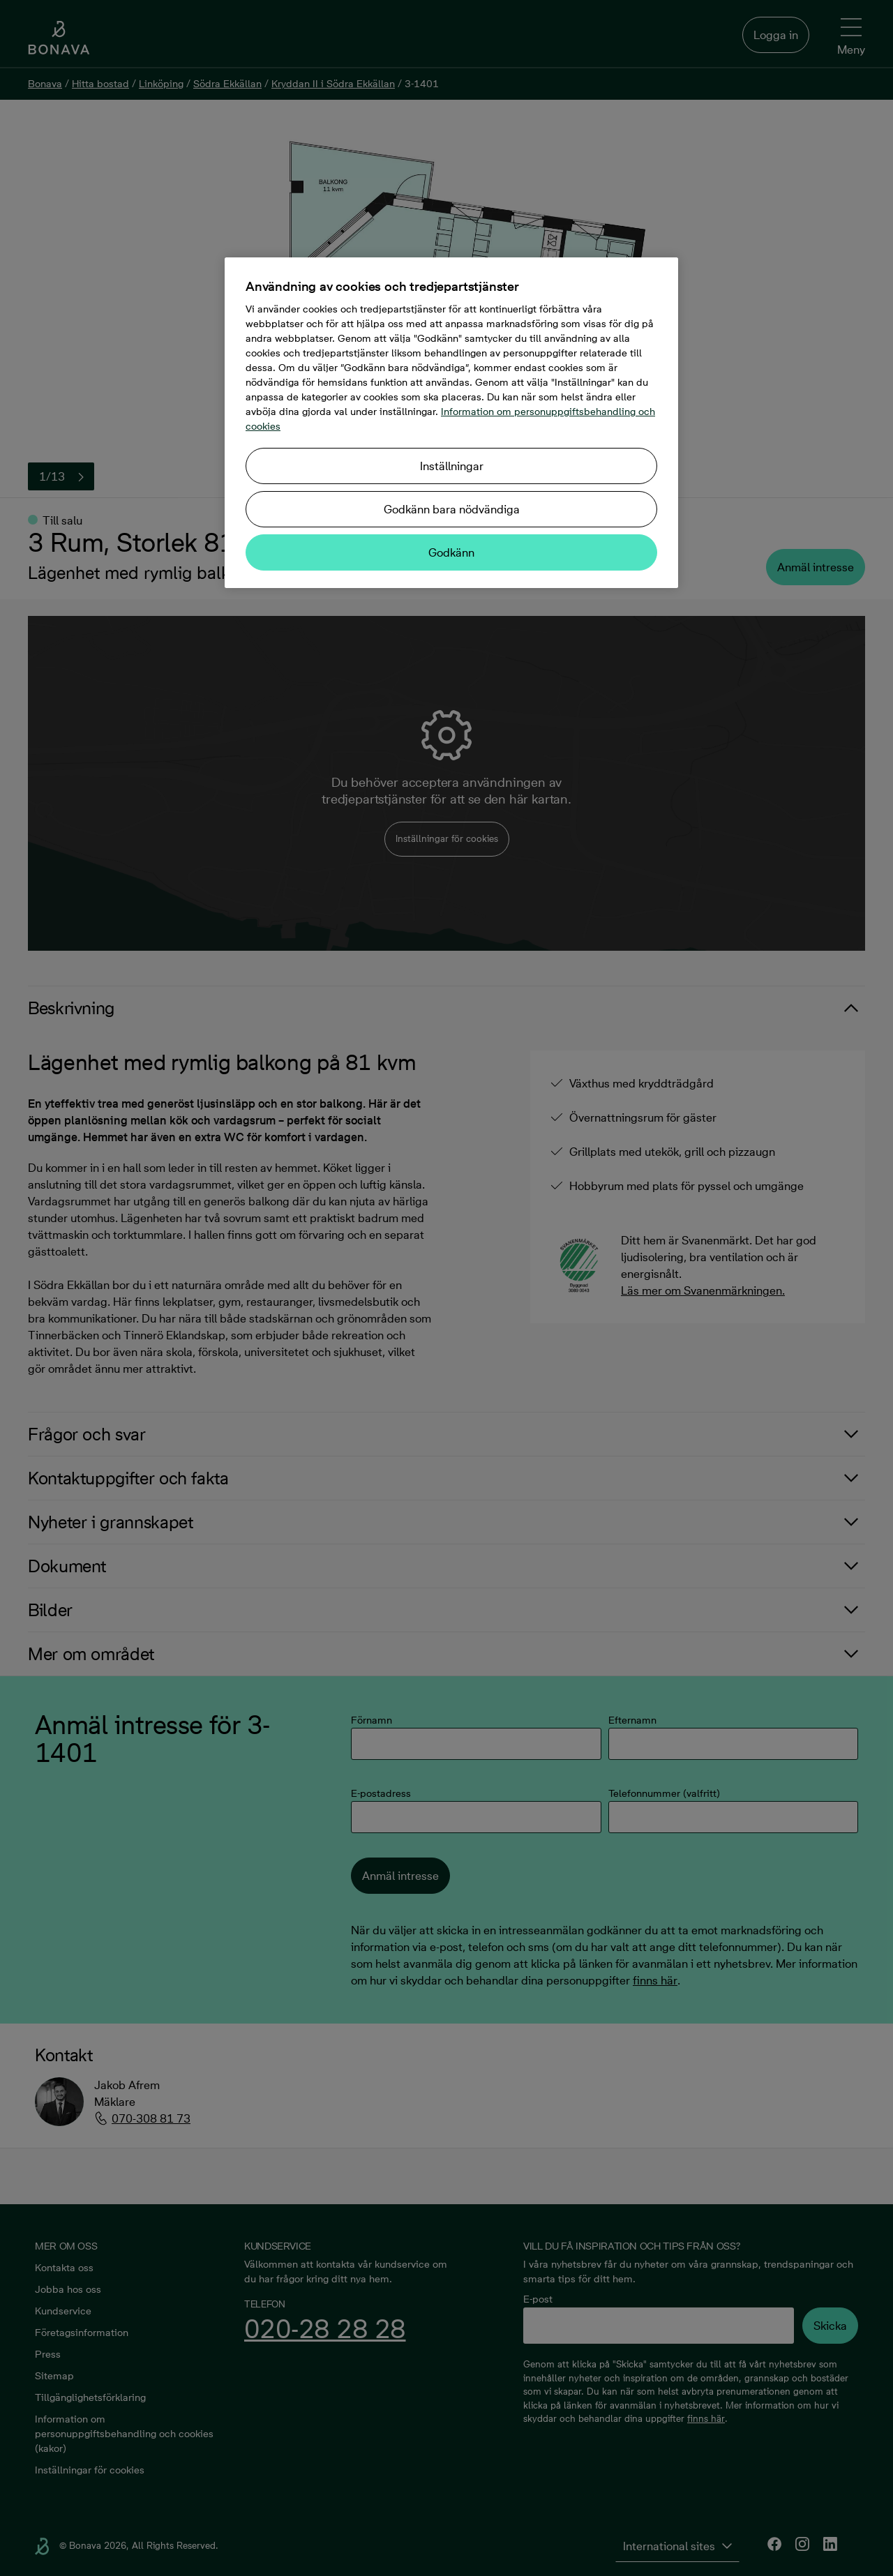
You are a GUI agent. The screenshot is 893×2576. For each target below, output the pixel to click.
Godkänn (451, 552)
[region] (451, 422)
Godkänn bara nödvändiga (452, 509)
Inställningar (451, 466)
